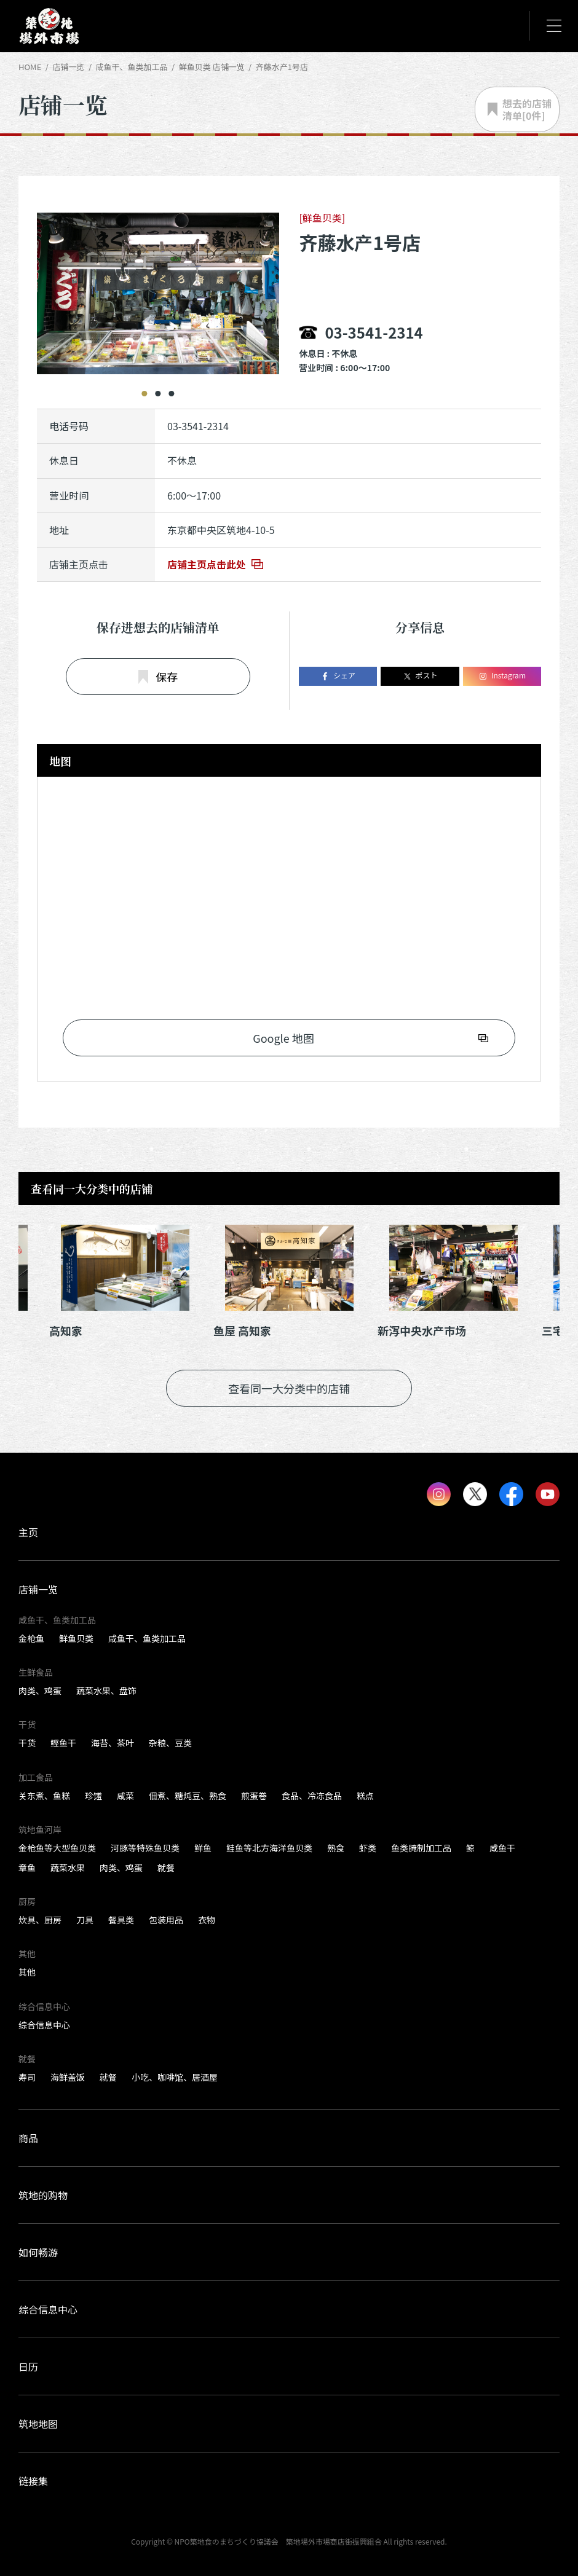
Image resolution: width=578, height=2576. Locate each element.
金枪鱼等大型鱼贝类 (57, 1848)
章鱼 (27, 1867)
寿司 (27, 2077)
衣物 (206, 1920)
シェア (337, 675)
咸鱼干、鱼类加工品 (147, 1638)
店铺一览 (68, 67)
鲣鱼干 (63, 1743)
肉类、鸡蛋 (39, 1690)
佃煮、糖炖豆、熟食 (187, 1795)
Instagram (502, 675)
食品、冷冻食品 (312, 1795)
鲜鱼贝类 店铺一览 (212, 67)
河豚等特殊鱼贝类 (145, 1848)
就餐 (166, 1867)
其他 (27, 1972)
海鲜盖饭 (67, 2077)
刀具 (84, 1920)
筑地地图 (38, 2423)
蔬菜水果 (67, 1867)
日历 (28, 2366)
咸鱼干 (502, 1848)
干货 (27, 1743)
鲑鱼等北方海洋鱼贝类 (269, 1848)
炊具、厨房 (39, 1920)
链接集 (33, 2480)
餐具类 (121, 1920)
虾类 (367, 1848)
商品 (28, 2137)
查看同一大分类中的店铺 (289, 1388)
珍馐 (93, 1795)
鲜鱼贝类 (76, 1638)
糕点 (365, 1795)
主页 (28, 1532)
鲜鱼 (203, 1848)
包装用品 (166, 1920)
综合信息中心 (44, 2025)
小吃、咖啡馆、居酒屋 (175, 2077)
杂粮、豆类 (170, 1743)
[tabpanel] (146, 284)
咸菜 (125, 1795)
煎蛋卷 (254, 1795)
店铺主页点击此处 (206, 564)
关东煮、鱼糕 (44, 1795)
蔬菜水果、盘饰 (106, 1690)
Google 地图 (283, 1038)
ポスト (420, 675)
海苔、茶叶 (112, 1743)
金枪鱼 (31, 1638)
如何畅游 (38, 2252)
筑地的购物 (43, 2195)
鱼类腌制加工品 (421, 1848)
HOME (29, 67)
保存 (158, 677)
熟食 (335, 1848)
